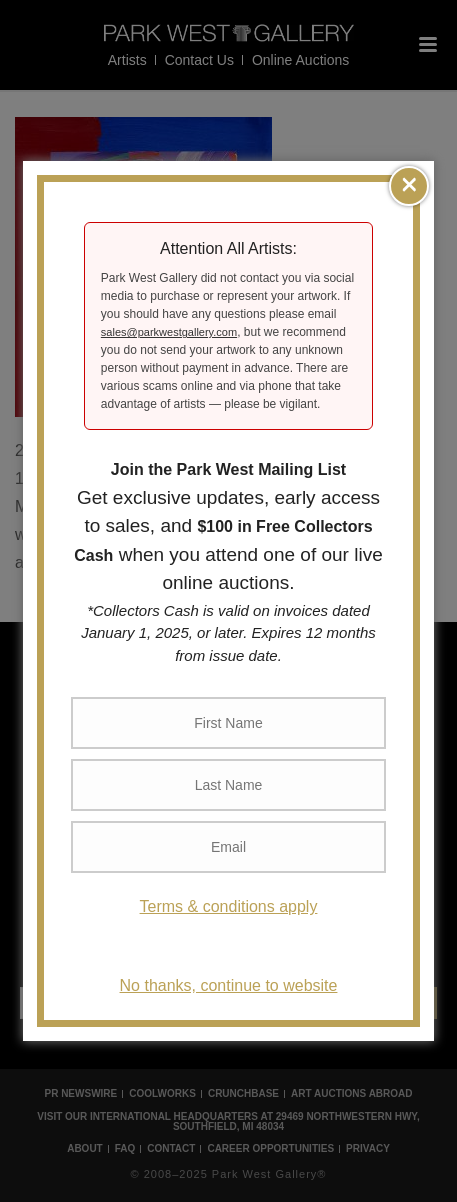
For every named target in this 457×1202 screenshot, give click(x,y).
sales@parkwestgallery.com (169, 332)
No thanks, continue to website (229, 985)
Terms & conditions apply (229, 906)
